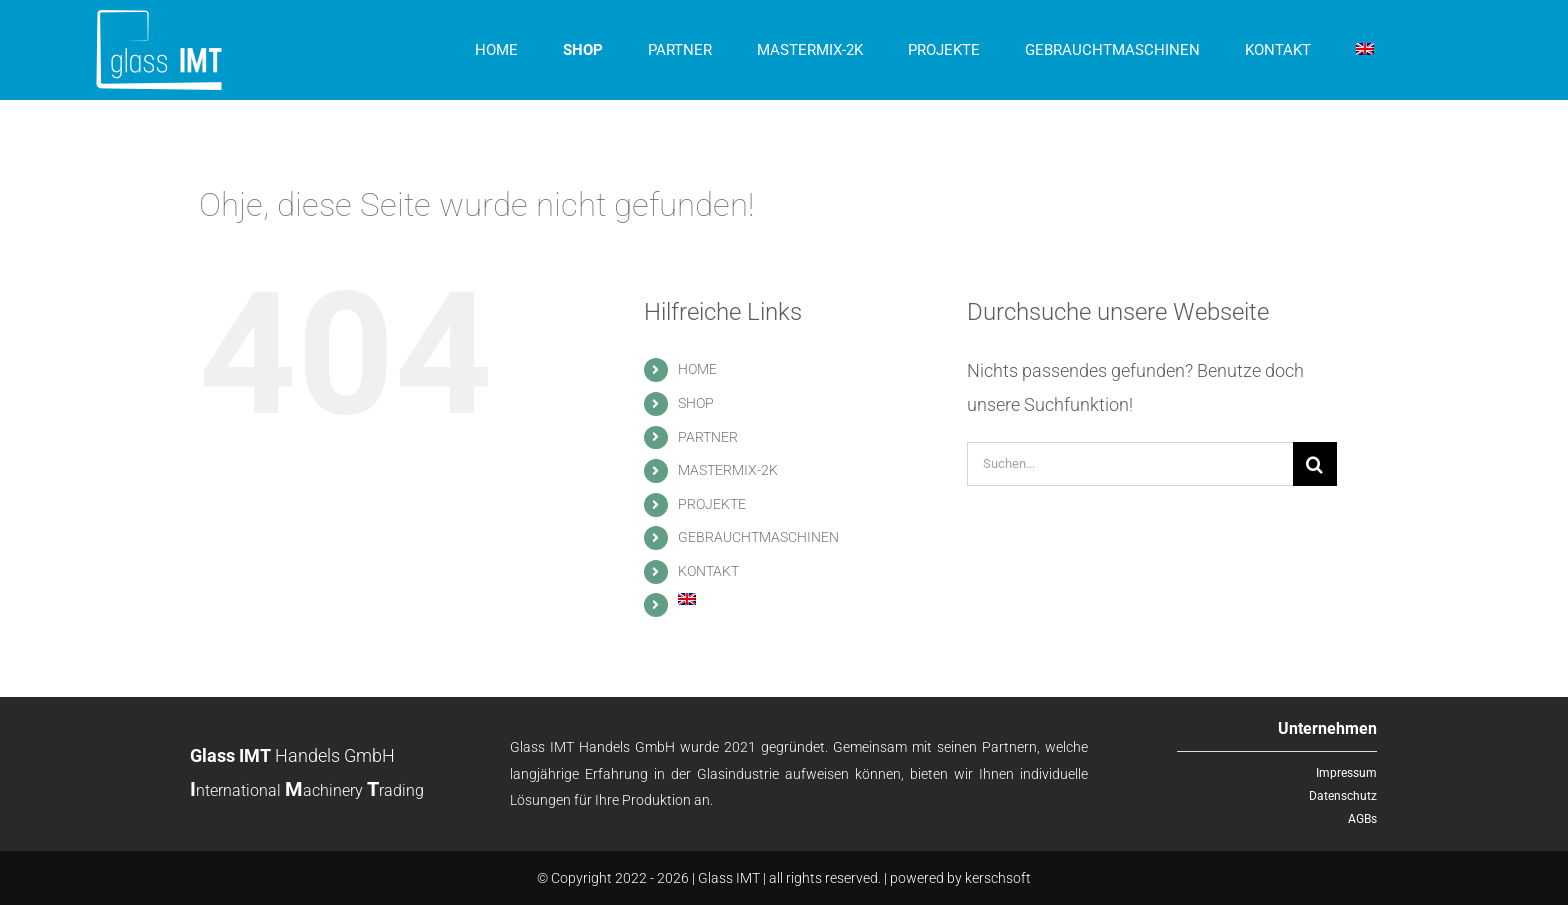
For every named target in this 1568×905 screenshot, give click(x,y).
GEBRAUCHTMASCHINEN (758, 537)
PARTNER (708, 437)
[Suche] (1315, 464)
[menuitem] (1365, 50)
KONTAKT (708, 571)
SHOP (696, 403)
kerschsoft (998, 878)
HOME (697, 369)
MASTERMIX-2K (728, 470)
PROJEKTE (712, 504)
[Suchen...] (1130, 464)
